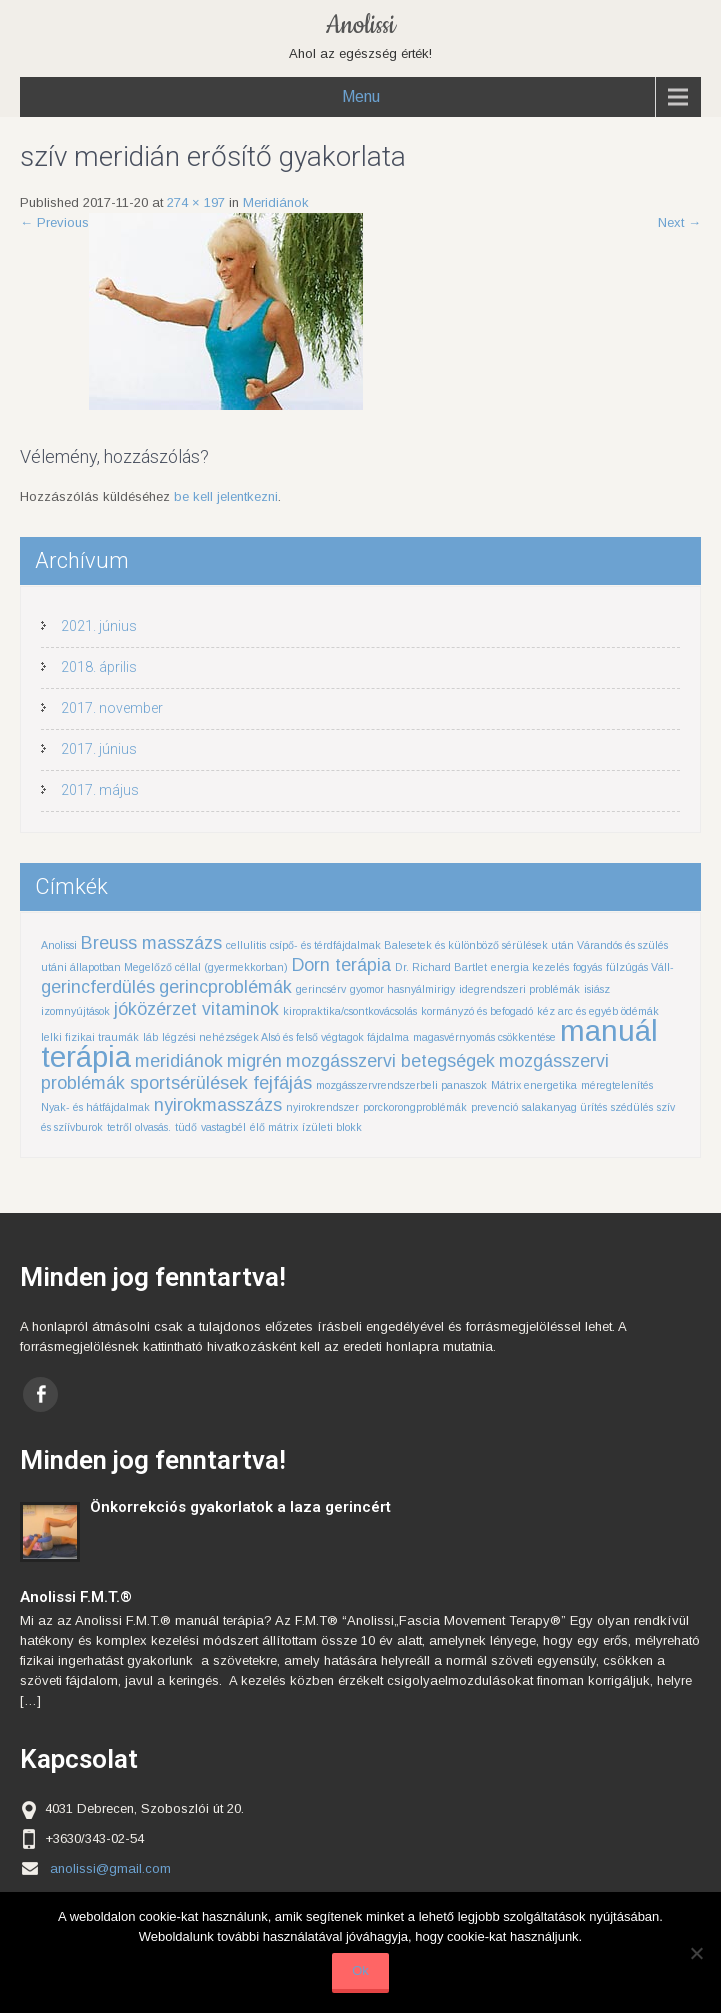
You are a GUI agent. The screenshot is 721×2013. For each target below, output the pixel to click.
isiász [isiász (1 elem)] (597, 989)
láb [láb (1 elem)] (150, 1037)
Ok (360, 1970)
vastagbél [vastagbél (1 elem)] (223, 1127)
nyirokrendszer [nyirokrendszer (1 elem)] (322, 1107)
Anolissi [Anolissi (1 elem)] (59, 945)
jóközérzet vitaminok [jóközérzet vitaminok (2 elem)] (196, 1009)
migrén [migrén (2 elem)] (254, 1061)
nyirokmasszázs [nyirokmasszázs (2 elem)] (218, 1105)
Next (679, 222)
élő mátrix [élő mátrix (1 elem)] (274, 1127)
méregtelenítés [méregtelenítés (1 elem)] (617, 1085)
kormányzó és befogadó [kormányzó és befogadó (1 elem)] (477, 1011)
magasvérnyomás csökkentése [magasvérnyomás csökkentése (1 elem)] (484, 1037)
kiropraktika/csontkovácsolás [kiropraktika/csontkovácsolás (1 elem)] (350, 1011)
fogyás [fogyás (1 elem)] (587, 967)
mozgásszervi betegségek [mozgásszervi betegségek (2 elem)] (390, 1061)
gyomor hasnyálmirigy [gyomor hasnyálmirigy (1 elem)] (402, 989)
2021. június (99, 626)
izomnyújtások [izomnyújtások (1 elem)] (75, 1011)
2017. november (112, 708)
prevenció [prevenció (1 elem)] (494, 1107)
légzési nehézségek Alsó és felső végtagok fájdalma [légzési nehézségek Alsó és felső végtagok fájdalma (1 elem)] (285, 1037)
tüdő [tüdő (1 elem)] (186, 1127)
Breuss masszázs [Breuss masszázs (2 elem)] (151, 943)
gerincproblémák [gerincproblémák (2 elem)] (225, 987)
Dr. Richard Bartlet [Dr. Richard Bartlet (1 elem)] (441, 967)
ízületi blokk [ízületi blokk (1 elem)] (332, 1127)
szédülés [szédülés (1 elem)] (632, 1107)
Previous (54, 222)
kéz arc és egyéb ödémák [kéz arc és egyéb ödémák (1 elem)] (598, 1011)
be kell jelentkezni (226, 496)
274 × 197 (196, 202)
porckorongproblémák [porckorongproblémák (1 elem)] (415, 1107)
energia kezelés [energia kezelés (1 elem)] (530, 967)
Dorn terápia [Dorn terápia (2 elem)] (341, 965)
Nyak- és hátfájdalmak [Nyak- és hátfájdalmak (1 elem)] (95, 1107)
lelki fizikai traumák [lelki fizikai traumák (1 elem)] (90, 1037)
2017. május (100, 790)
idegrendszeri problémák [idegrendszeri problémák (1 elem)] (519, 989)
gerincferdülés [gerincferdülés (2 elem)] (98, 987)
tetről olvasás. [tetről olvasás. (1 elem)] (139, 1127)
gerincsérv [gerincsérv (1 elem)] (321, 989)
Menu (361, 96)
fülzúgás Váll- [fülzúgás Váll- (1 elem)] (640, 967)
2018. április (99, 667)
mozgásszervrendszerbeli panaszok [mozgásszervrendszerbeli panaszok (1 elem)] (401, 1085)
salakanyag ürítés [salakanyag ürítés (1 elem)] (564, 1107)
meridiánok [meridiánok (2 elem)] (179, 1061)
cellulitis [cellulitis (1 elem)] (246, 945)
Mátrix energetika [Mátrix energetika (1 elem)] (534, 1085)
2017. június (99, 749)
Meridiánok (276, 202)
